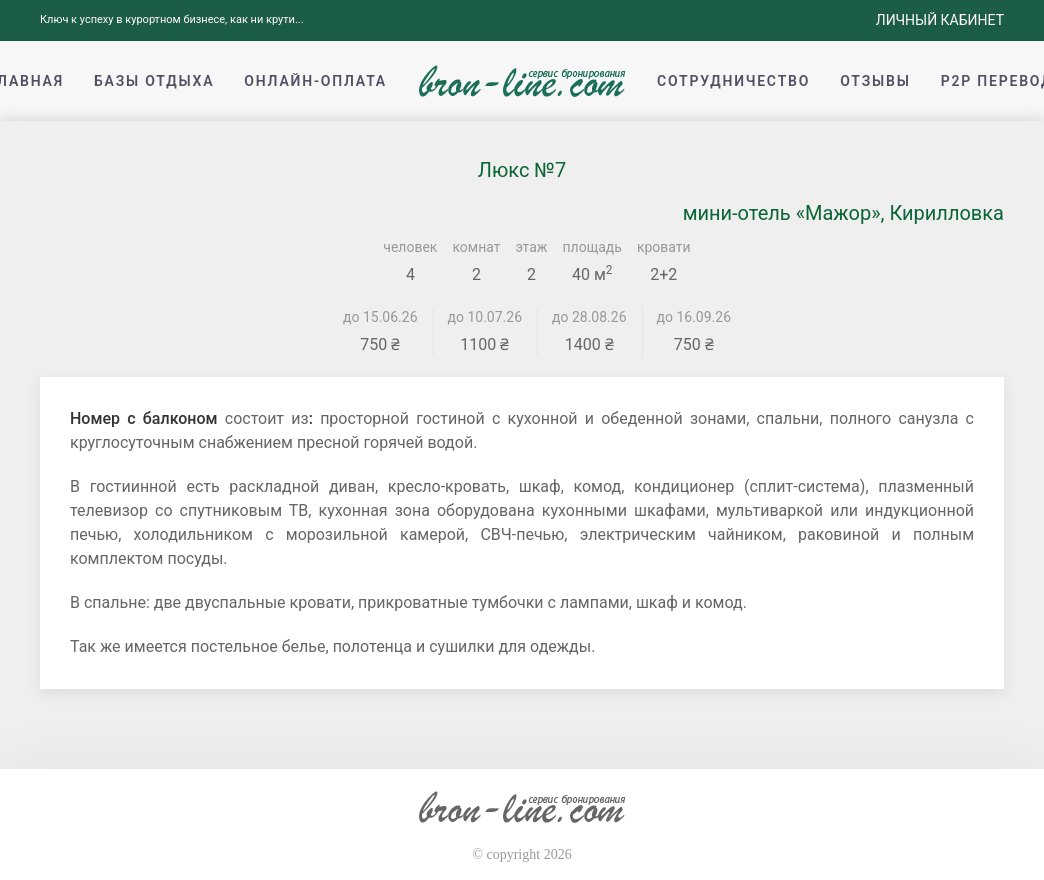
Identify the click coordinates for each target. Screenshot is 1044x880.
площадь (592, 247)
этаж (532, 247)
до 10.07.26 (485, 317)
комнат (476, 247)
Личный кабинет (940, 20)
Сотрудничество (733, 81)
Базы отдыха (154, 81)
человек (410, 247)
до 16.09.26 (694, 317)
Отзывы (875, 81)
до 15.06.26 (380, 317)
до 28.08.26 (589, 317)
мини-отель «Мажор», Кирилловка (843, 213)
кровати (664, 247)
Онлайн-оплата (315, 81)
